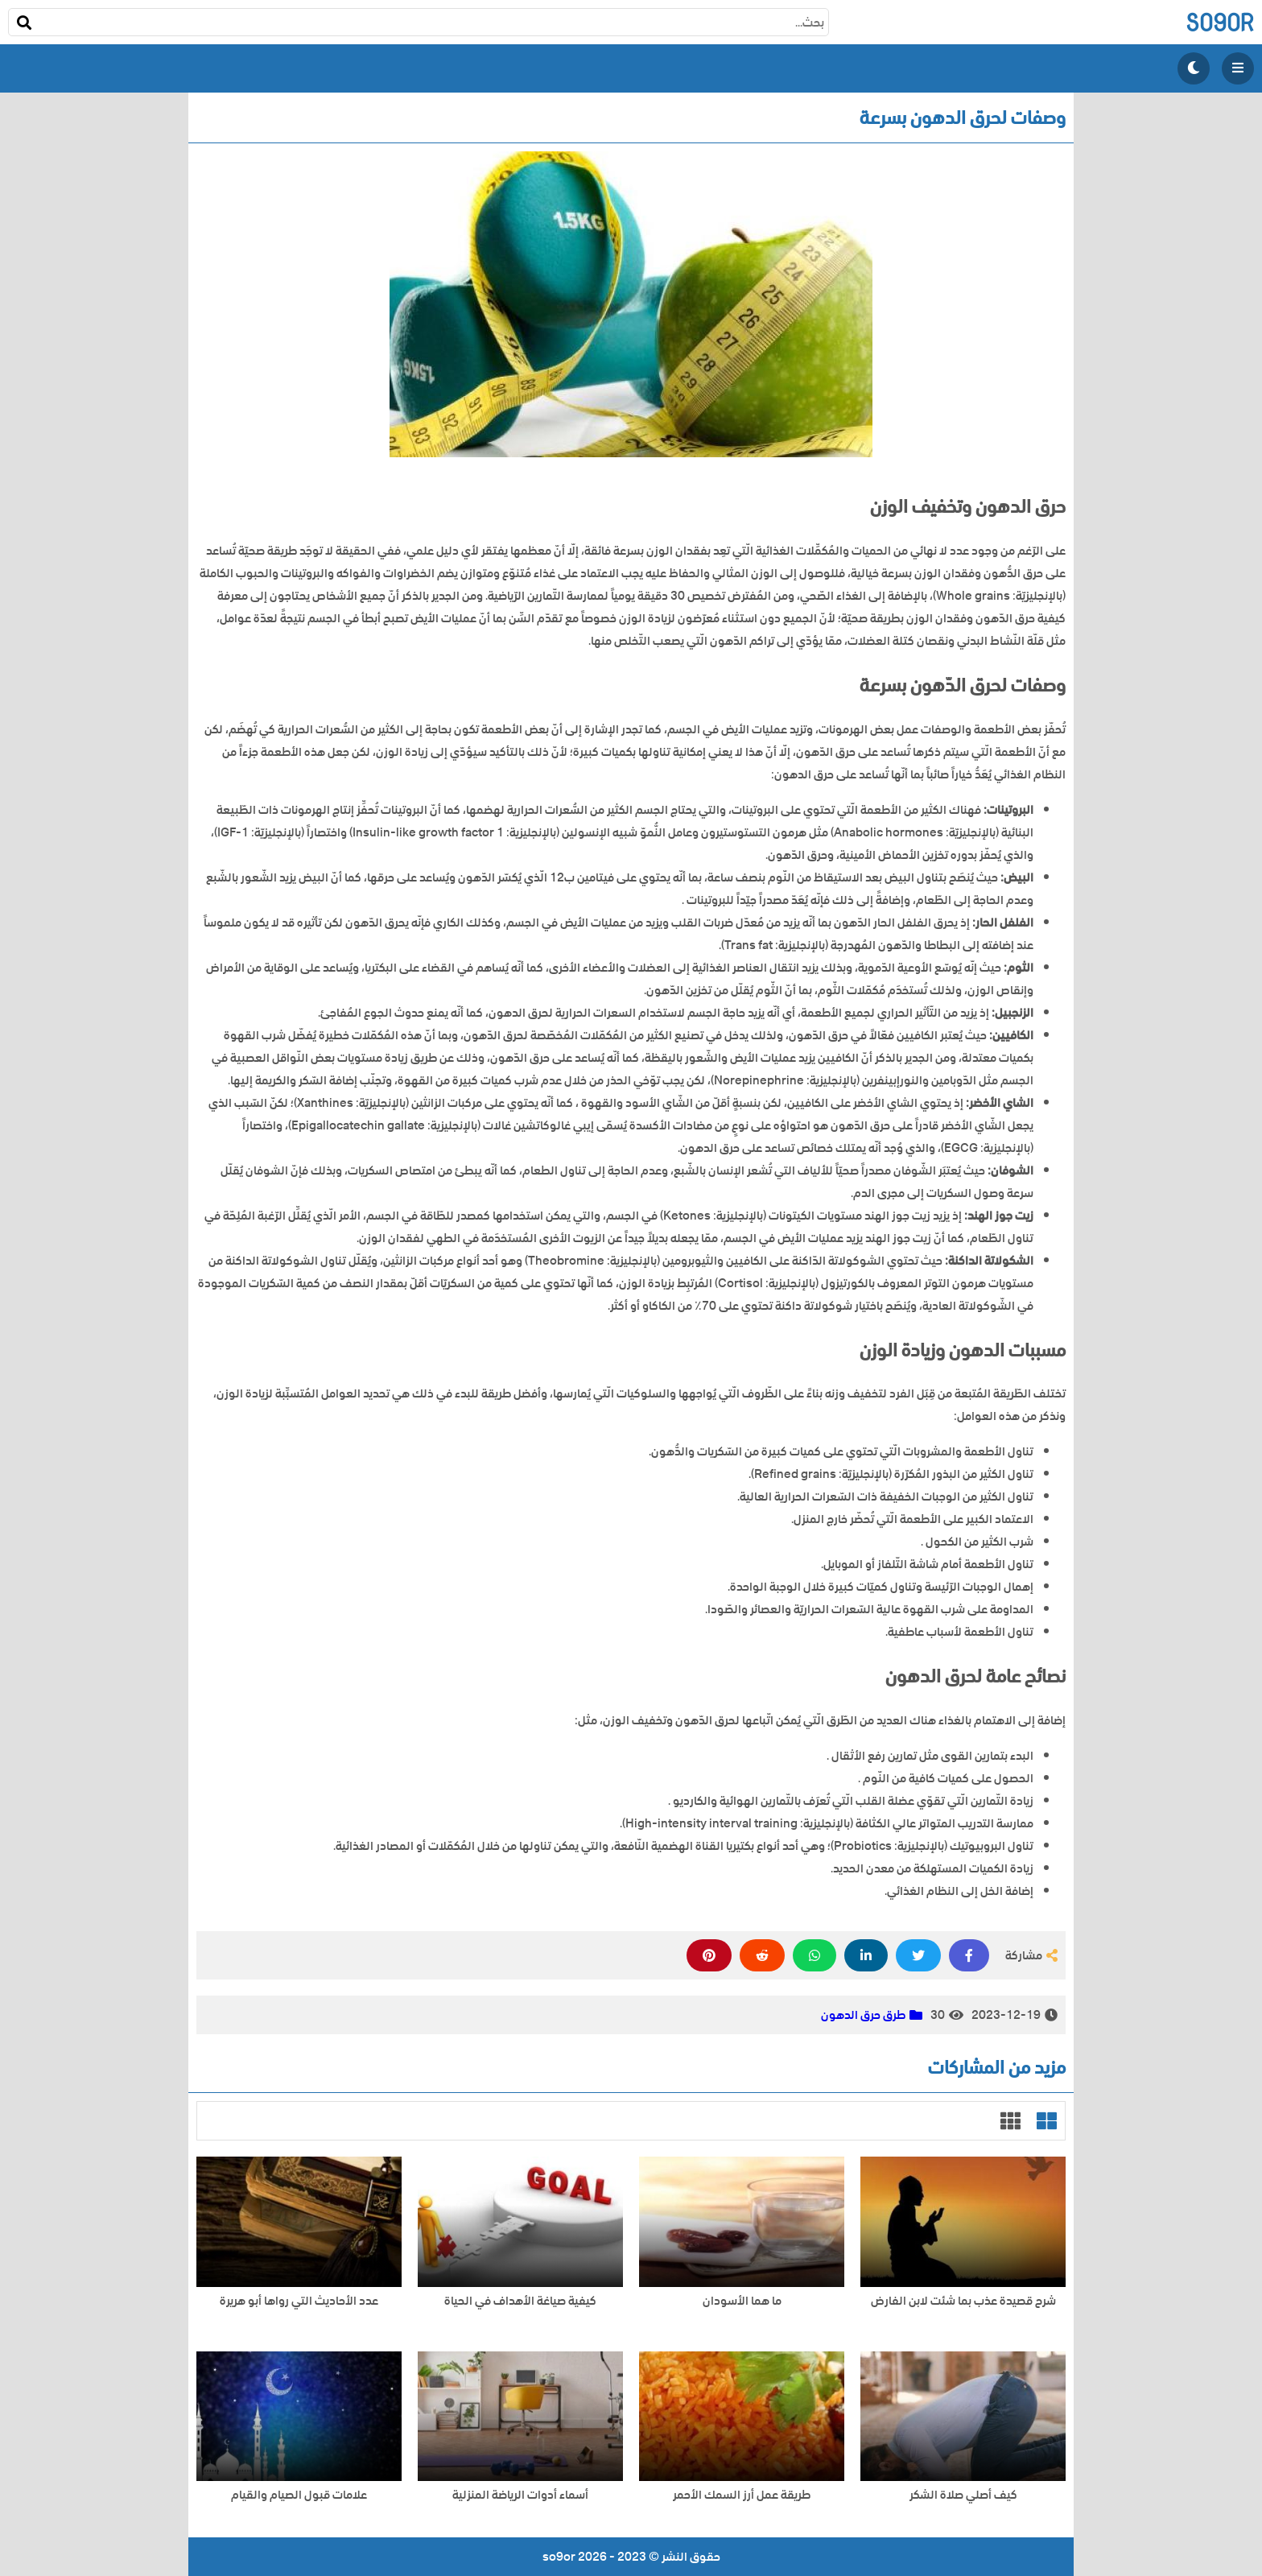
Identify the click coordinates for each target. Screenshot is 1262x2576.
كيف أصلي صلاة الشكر (963, 2495)
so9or (1220, 22)
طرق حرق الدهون (863, 2015)
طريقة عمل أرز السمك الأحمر (741, 2495)
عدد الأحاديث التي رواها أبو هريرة (299, 2301)
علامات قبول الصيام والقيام (299, 2495)
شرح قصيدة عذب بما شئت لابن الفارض (963, 2301)
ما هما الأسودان (742, 2301)
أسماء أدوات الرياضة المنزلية (520, 2495)
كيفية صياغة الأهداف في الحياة (520, 2301)
